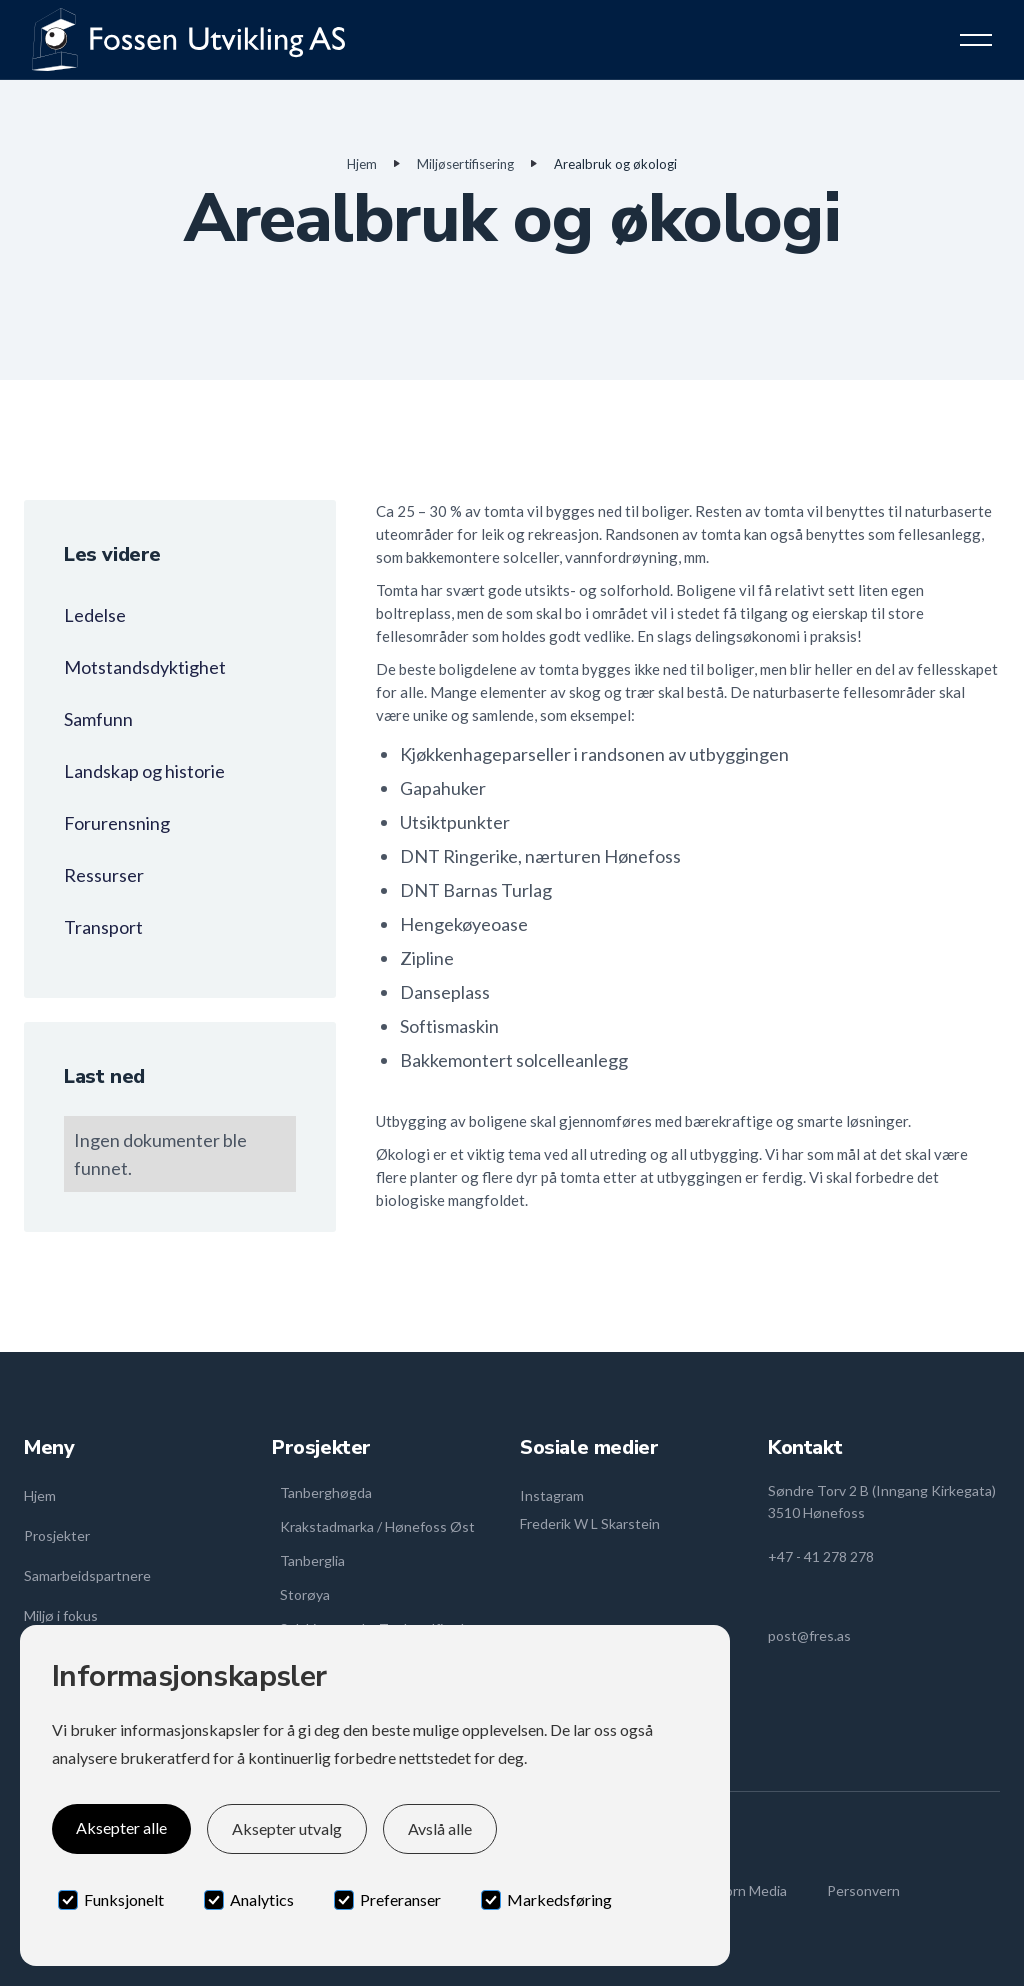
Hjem (362, 164)
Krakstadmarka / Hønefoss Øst (377, 1526)
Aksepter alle (121, 1827)
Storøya (305, 1594)
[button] (976, 40)
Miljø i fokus (61, 1615)
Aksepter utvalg (287, 1828)
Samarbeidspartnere (87, 1575)
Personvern (863, 1890)
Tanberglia (312, 1560)
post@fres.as (809, 1635)
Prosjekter (57, 1535)
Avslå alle (440, 1828)
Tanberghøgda (326, 1492)
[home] (188, 39)
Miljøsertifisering (465, 164)
